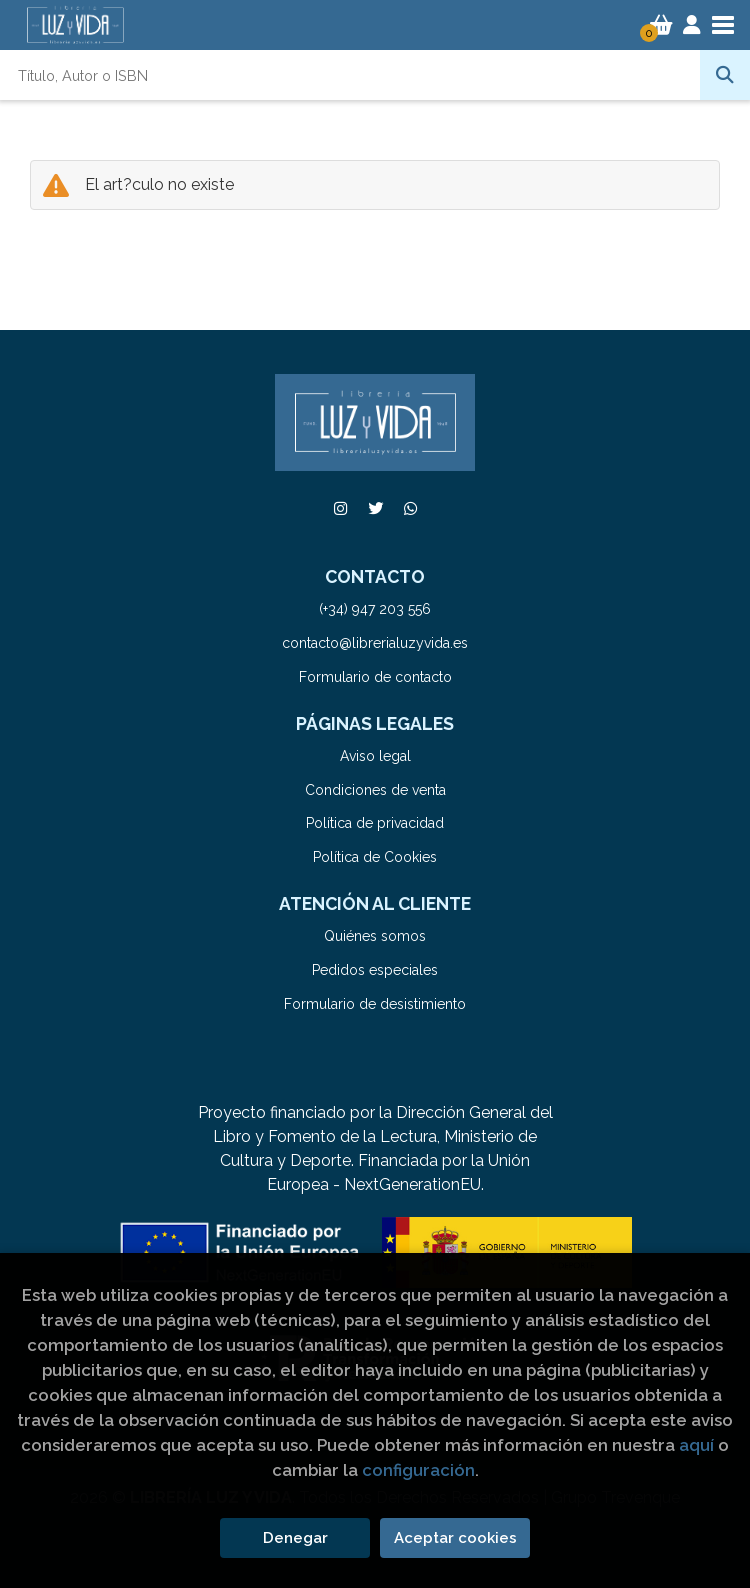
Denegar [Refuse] (295, 1538)
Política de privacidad (375, 823)
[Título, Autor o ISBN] (350, 75)
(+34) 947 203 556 (375, 609)
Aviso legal (375, 756)
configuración (418, 1470)
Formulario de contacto (375, 677)
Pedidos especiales (375, 970)
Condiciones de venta (375, 790)
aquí (696, 1445)
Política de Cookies (375, 857)
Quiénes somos (375, 936)
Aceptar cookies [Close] (455, 1538)
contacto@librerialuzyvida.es (375, 643)
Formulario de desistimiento (375, 1004)
